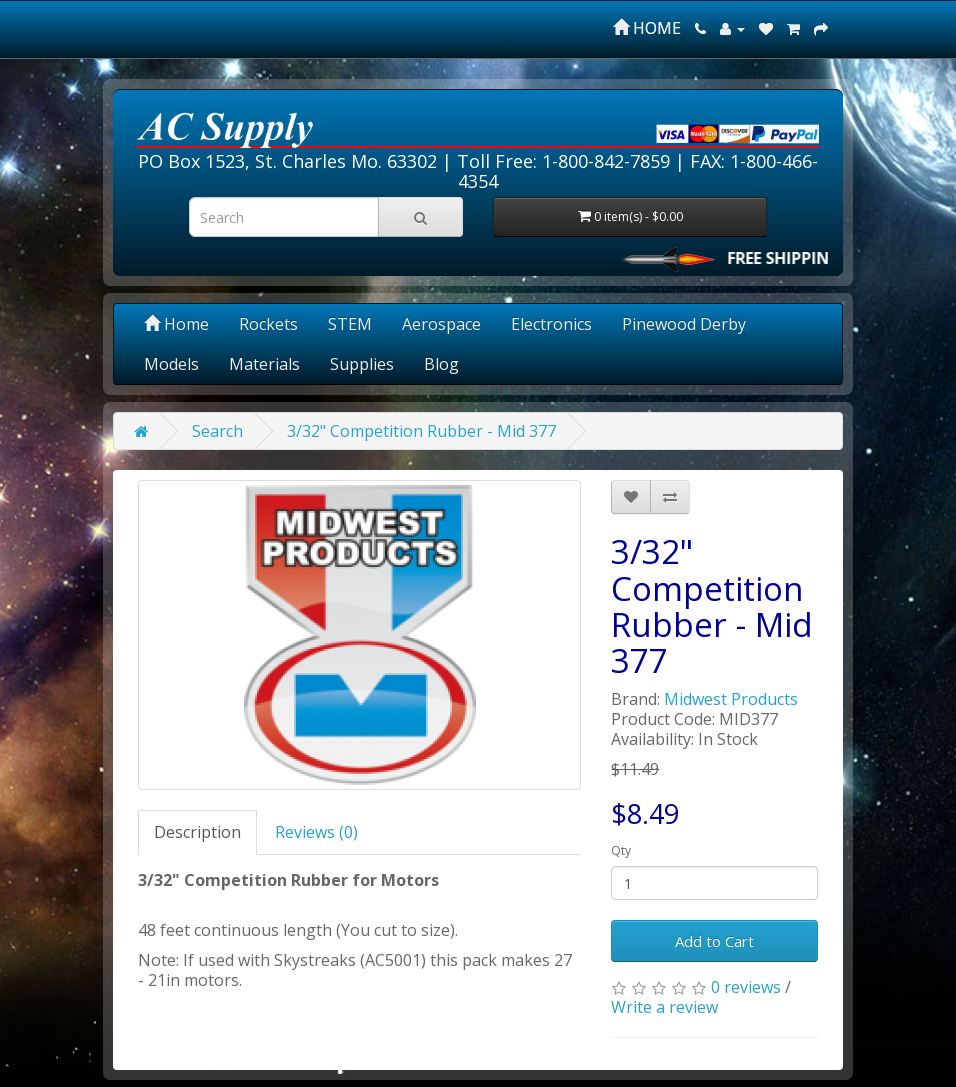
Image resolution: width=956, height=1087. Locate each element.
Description (197, 832)
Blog (441, 364)
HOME (647, 28)
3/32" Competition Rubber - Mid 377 (421, 431)
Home (176, 324)
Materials (264, 364)
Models (171, 364)
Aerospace (441, 324)
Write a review (664, 1007)
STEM (350, 324)
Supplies (362, 364)
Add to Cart (714, 941)
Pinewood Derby (684, 324)
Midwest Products (731, 699)
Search (217, 431)
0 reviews (746, 987)
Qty (621, 850)
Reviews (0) (316, 832)
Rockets (268, 324)
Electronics (551, 324)
